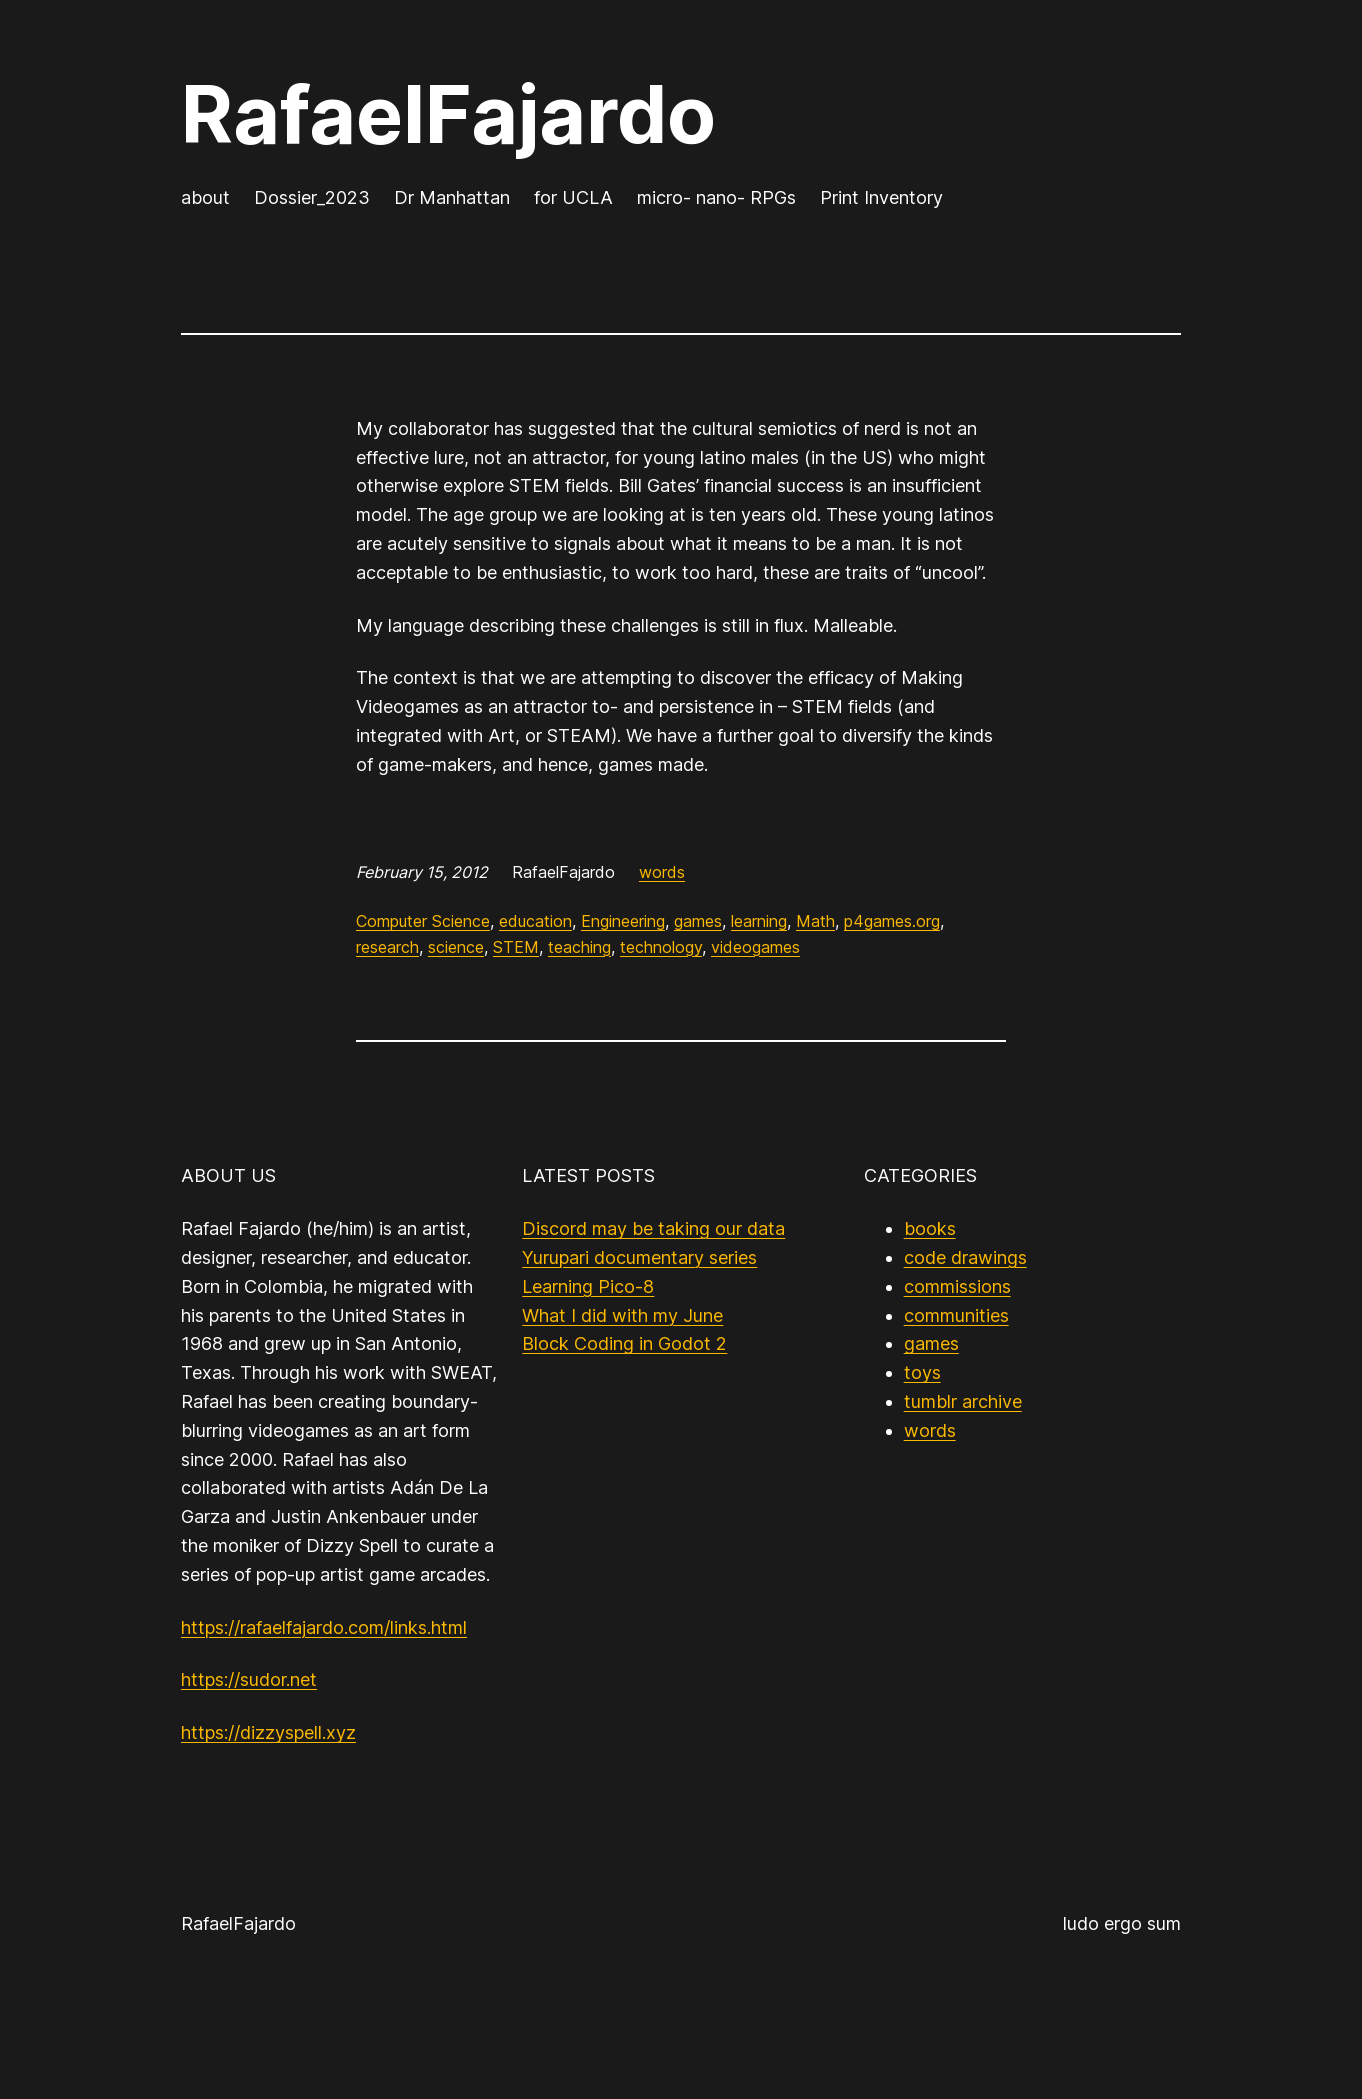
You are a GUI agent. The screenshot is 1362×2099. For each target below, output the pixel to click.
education (535, 921)
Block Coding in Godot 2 (624, 1343)
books (930, 1228)
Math (815, 921)
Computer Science (423, 921)
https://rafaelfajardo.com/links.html (324, 1627)
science (456, 947)
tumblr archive (963, 1401)
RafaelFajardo (448, 113)
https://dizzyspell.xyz (268, 1732)
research (387, 947)
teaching (579, 947)
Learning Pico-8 (588, 1286)
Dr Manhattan (452, 197)
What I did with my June (622, 1315)
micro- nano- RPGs (716, 197)
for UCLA (573, 197)
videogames (755, 947)
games (698, 921)
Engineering (623, 921)
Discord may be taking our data (653, 1228)
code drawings (965, 1257)
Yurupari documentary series (639, 1257)
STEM (516, 947)
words (662, 872)
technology (661, 947)
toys (922, 1372)
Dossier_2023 (312, 197)
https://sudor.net (249, 1679)
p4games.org (892, 921)
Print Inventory (881, 197)
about (205, 197)
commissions (957, 1286)
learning (759, 921)
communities (956, 1315)
